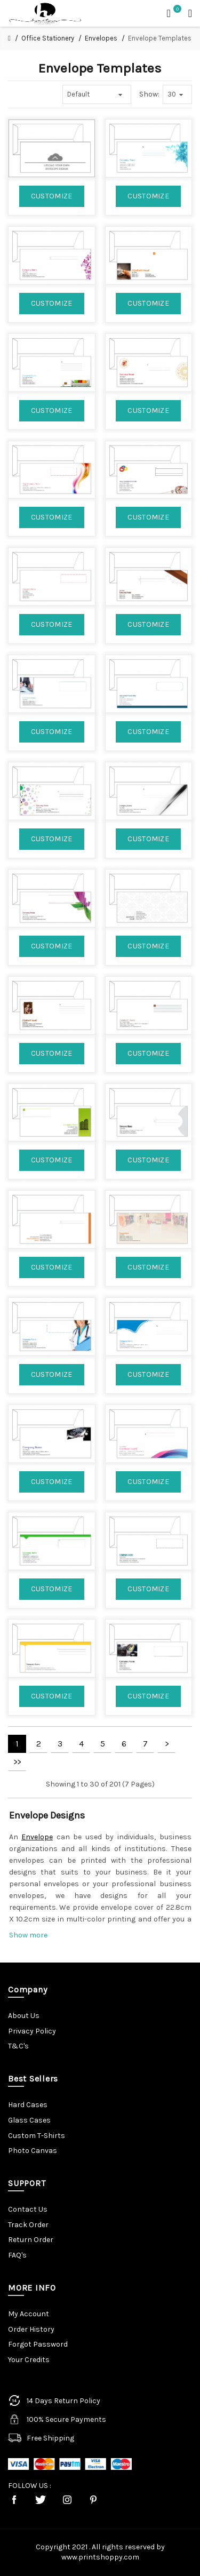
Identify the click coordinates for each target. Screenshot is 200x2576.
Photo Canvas (32, 2150)
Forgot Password (38, 2344)
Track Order (28, 2224)
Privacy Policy (32, 2031)
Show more (28, 1935)
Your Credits (29, 2359)
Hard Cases (27, 2104)
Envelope (37, 1836)
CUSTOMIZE (52, 196)
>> (17, 1762)
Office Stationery (47, 38)
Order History (31, 2329)
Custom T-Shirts (36, 2135)
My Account (28, 2313)
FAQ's (17, 2255)
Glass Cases (29, 2120)
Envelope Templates (159, 38)
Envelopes (101, 38)
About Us (23, 2015)
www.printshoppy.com (100, 2557)
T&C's (18, 2046)
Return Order (30, 2239)
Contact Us (27, 2209)
